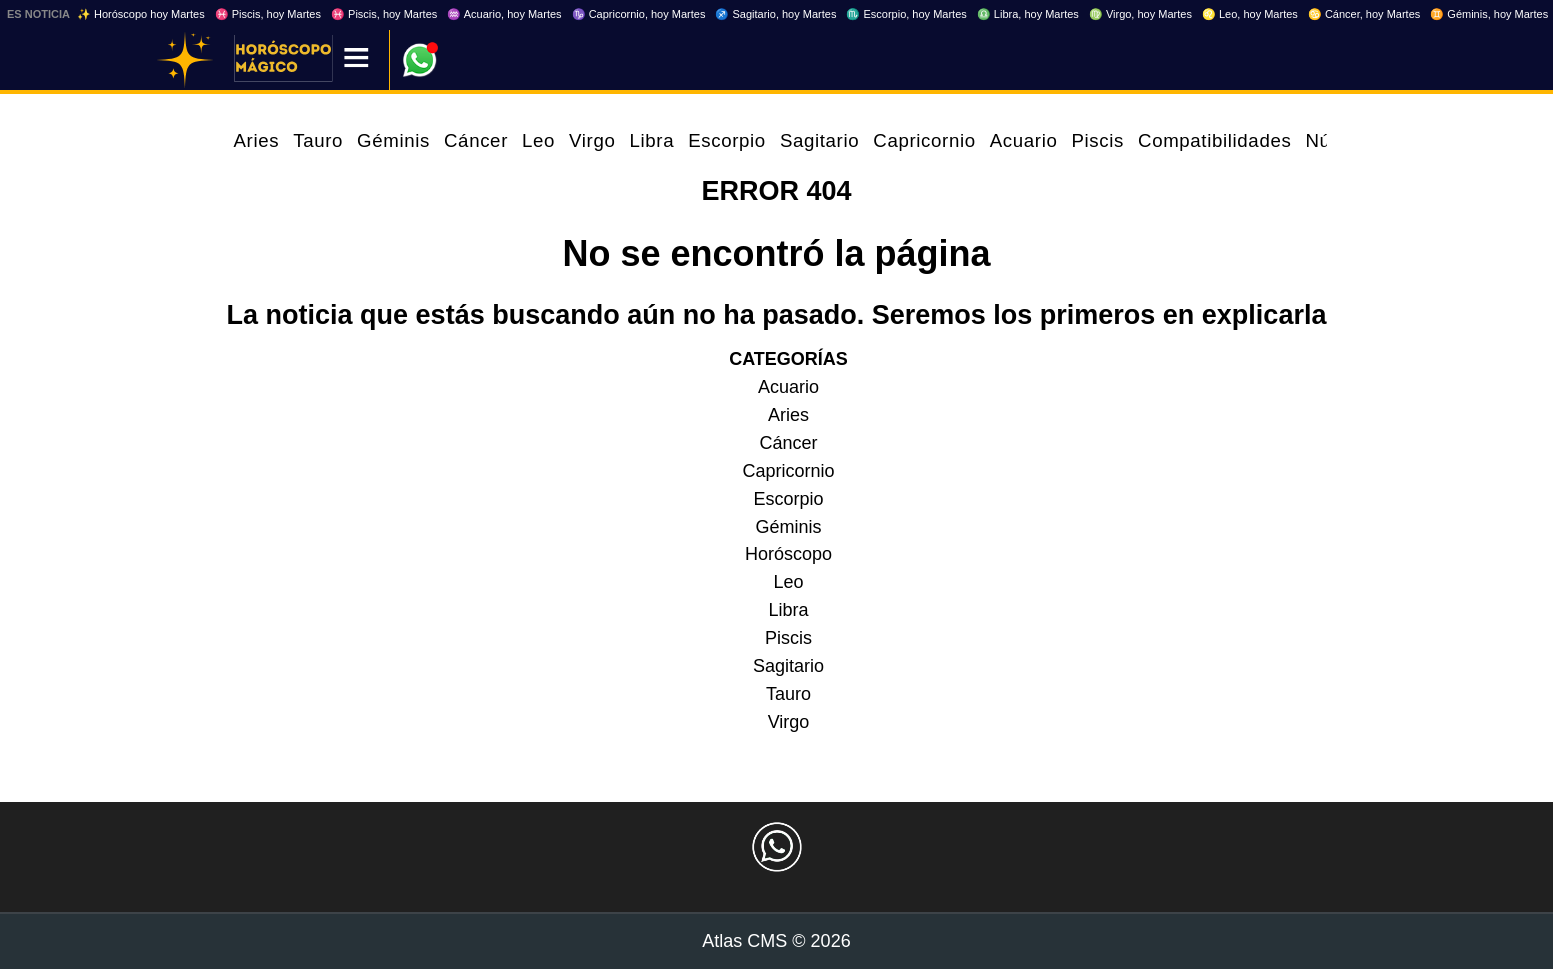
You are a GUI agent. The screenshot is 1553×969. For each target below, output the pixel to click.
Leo (538, 140)
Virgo (592, 140)
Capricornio (924, 140)
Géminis (393, 140)
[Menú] (356, 59)
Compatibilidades (1214, 140)
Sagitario (819, 140)
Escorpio (727, 140)
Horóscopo (788, 554)
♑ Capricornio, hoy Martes (639, 14)
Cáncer (476, 140)
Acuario (1024, 140)
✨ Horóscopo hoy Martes (141, 14)
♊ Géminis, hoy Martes (1489, 14)
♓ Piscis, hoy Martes (268, 14)
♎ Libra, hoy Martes (1028, 14)
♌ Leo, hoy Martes (1250, 14)
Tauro (318, 140)
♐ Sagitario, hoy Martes (775, 14)
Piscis (1097, 140)
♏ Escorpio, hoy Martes (906, 14)
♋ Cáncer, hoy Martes (1364, 14)
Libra (651, 140)
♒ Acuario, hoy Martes (504, 14)
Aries (257, 140)
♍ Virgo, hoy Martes (1140, 14)
